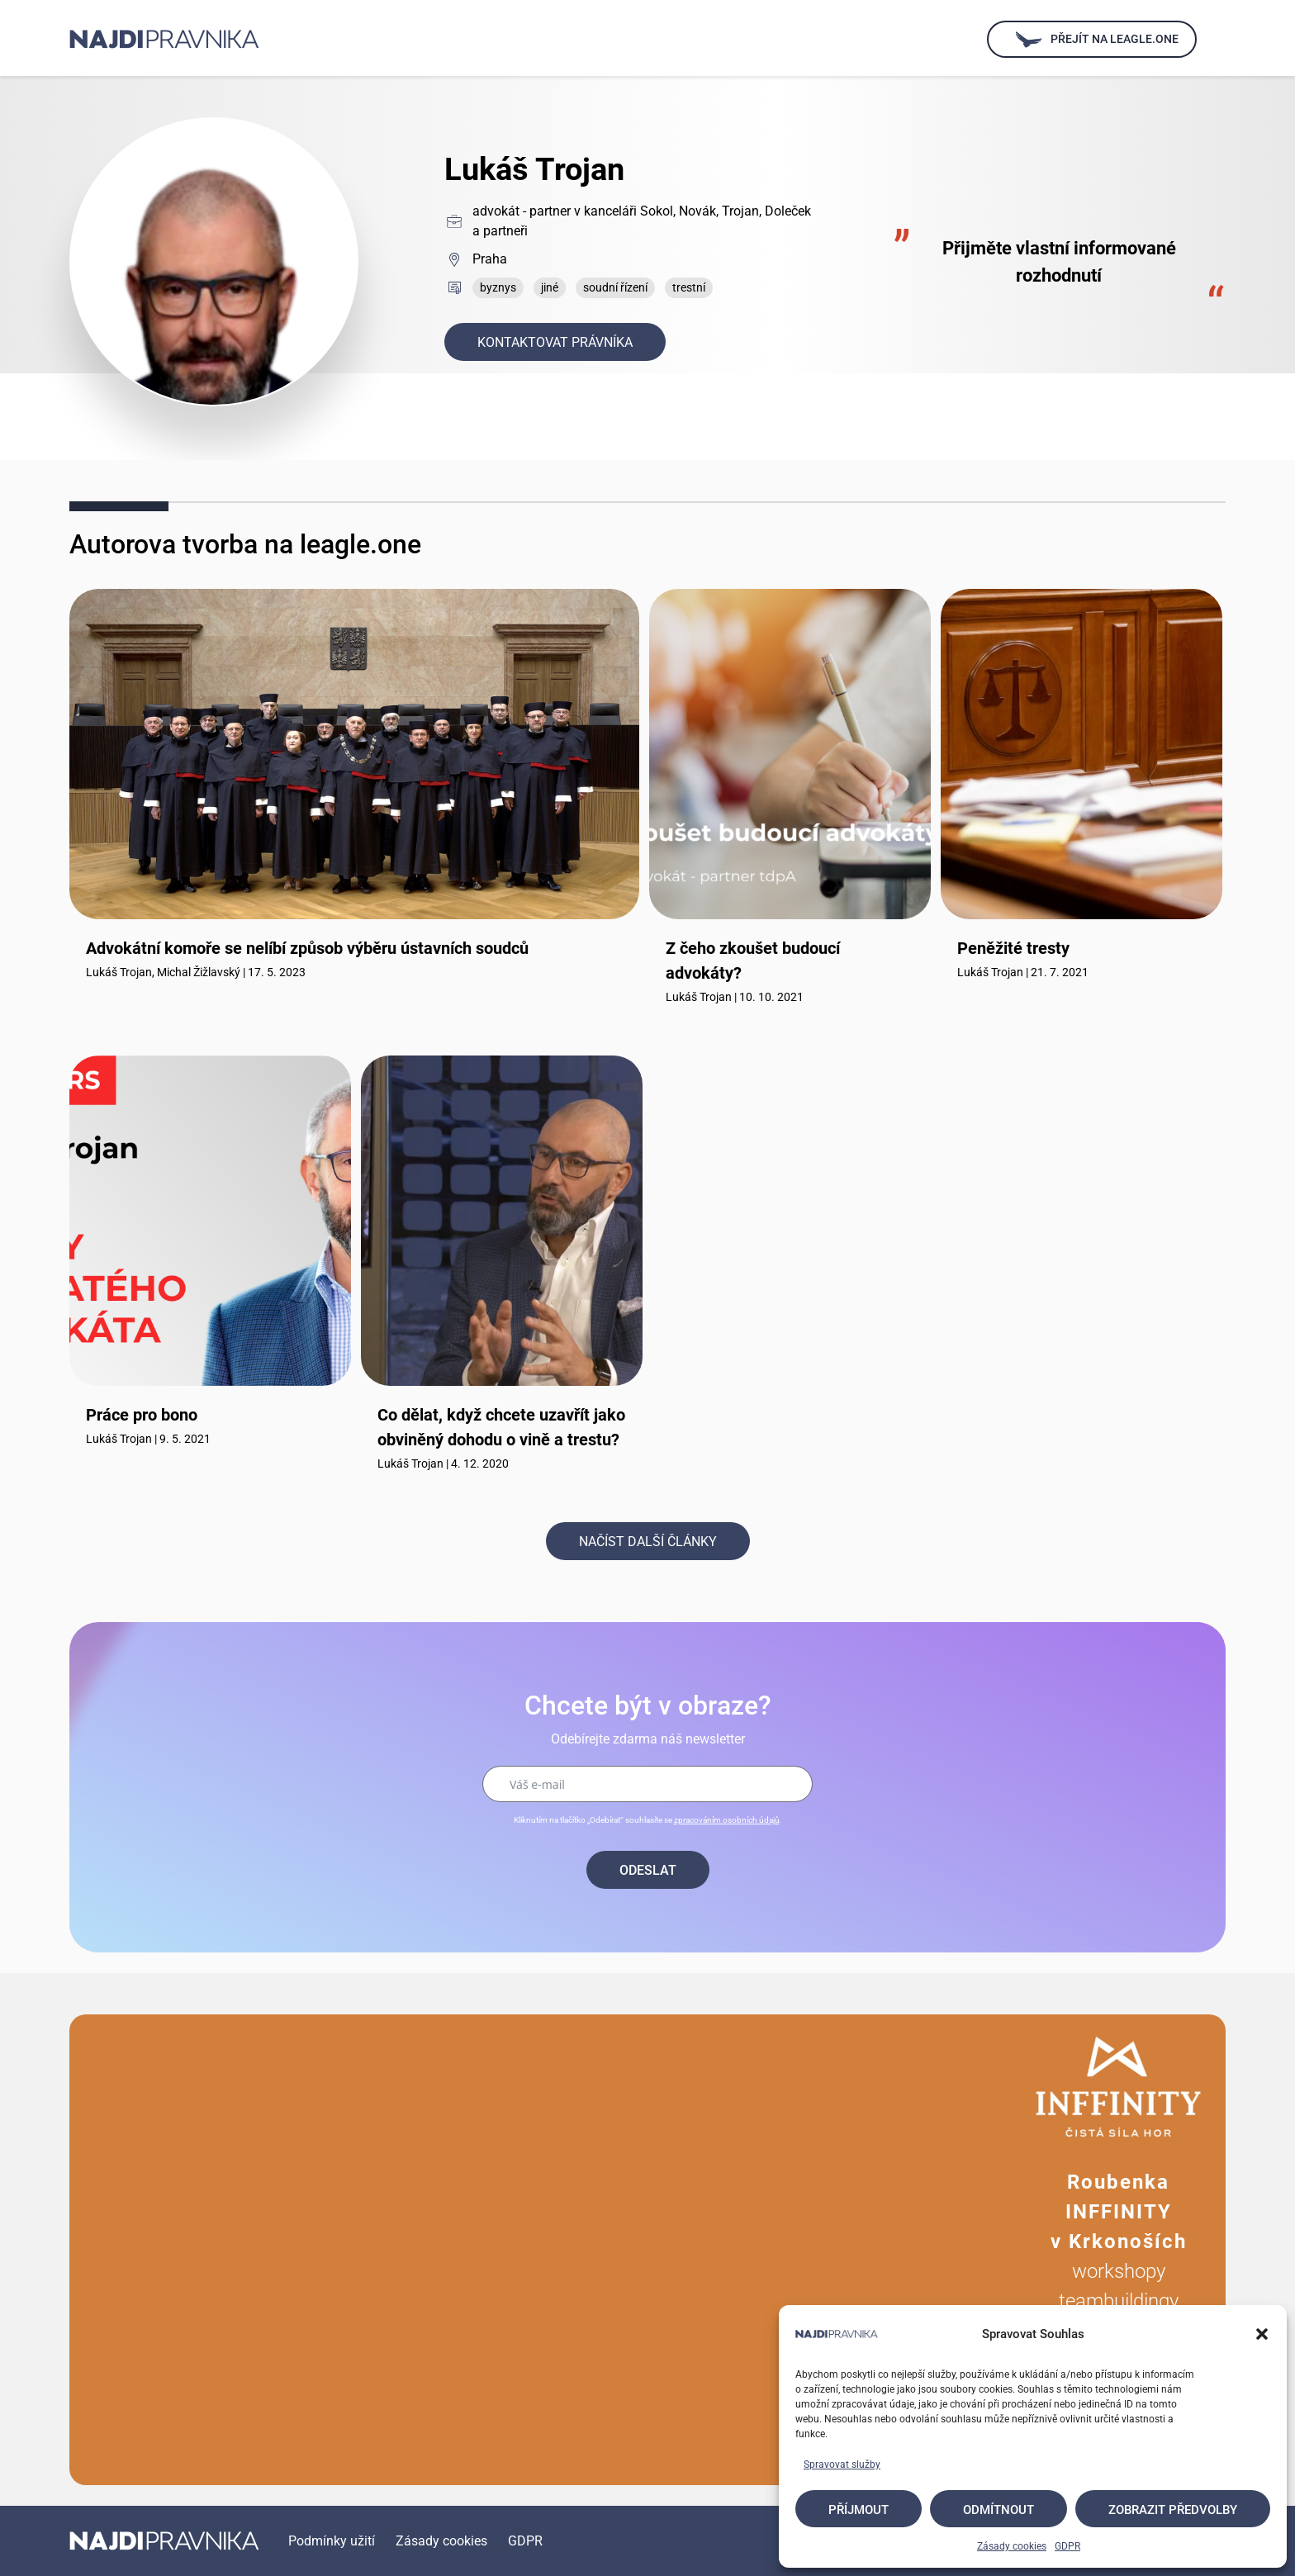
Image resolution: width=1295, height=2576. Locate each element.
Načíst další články (648, 1541)
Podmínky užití (331, 2541)
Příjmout (858, 2509)
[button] (1262, 2334)
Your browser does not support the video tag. (540, 2249)
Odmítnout (998, 2509)
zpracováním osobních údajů (727, 1819)
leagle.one (360, 544)
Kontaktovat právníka (555, 342)
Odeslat (647, 1870)
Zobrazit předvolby (1172, 2509)
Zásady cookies (1011, 2546)
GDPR (1067, 2546)
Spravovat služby (842, 2464)
